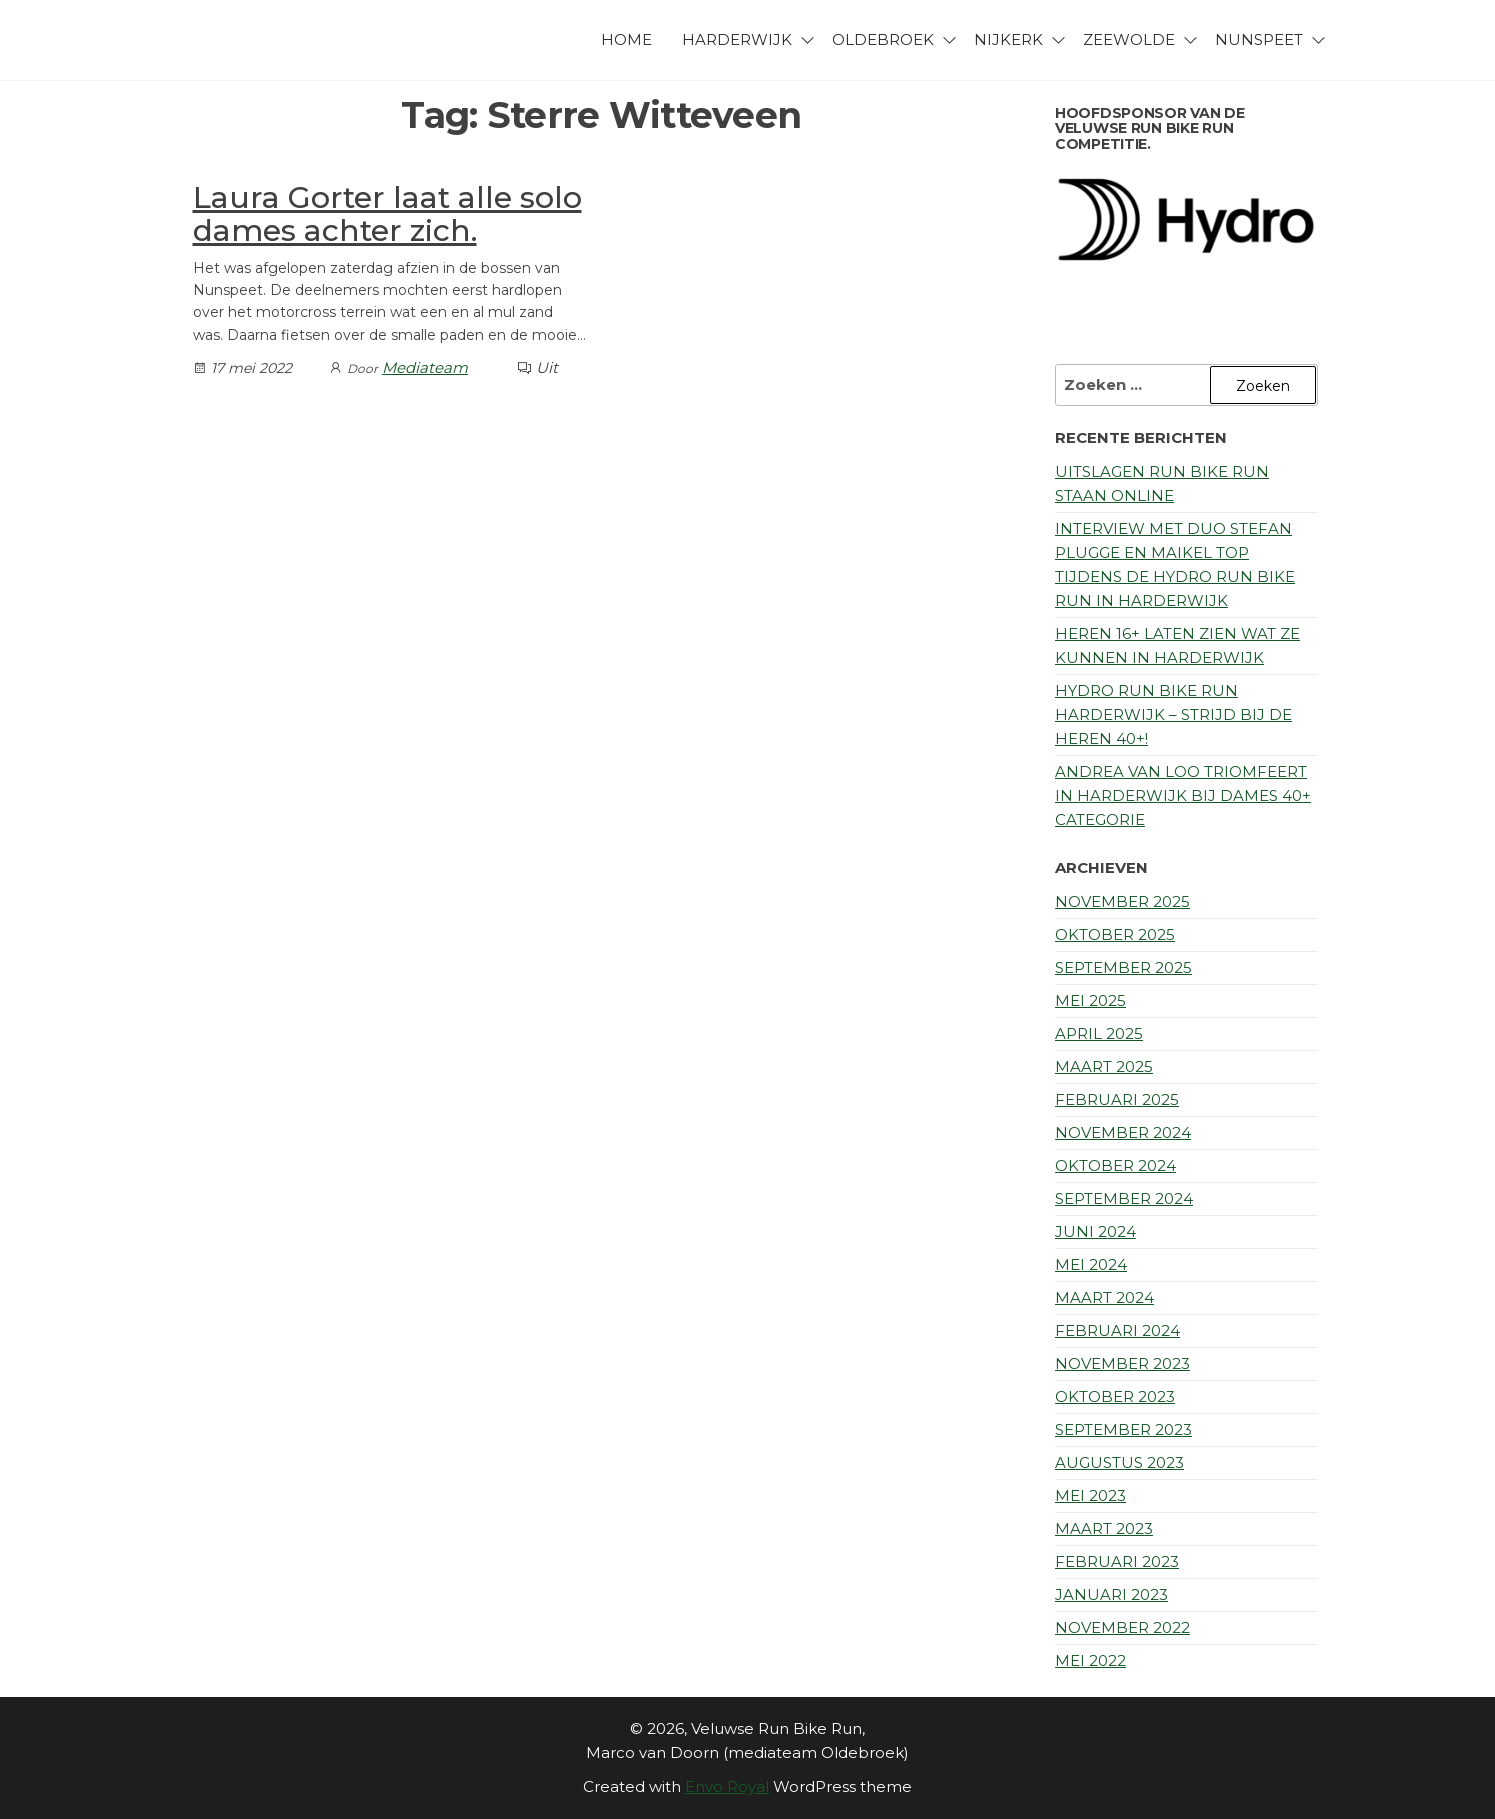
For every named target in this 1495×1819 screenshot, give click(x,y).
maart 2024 (1104, 1297)
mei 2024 (1091, 1264)
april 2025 (1099, 1033)
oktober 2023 (1115, 1396)
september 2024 (1124, 1198)
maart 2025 (1104, 1066)
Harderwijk (737, 39)
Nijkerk (1008, 39)
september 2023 (1123, 1429)
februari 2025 (1117, 1099)
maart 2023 (1104, 1528)
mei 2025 (1090, 1000)
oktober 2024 (1115, 1165)
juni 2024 (1095, 1231)
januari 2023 (1111, 1594)
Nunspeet (1259, 39)
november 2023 (1122, 1363)
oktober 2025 (1115, 934)
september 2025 (1123, 967)
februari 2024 (1117, 1330)
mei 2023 (1090, 1495)
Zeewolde (1129, 39)
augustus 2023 (1119, 1462)
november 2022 (1122, 1627)
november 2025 (1122, 901)
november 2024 (1123, 1132)
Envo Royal (727, 1786)
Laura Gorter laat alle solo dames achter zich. (387, 214)
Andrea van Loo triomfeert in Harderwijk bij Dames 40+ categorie (1183, 795)
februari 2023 (1117, 1561)
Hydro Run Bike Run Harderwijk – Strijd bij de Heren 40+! (1173, 714)
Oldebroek (883, 39)
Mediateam (425, 367)
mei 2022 (1090, 1660)
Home (626, 39)
